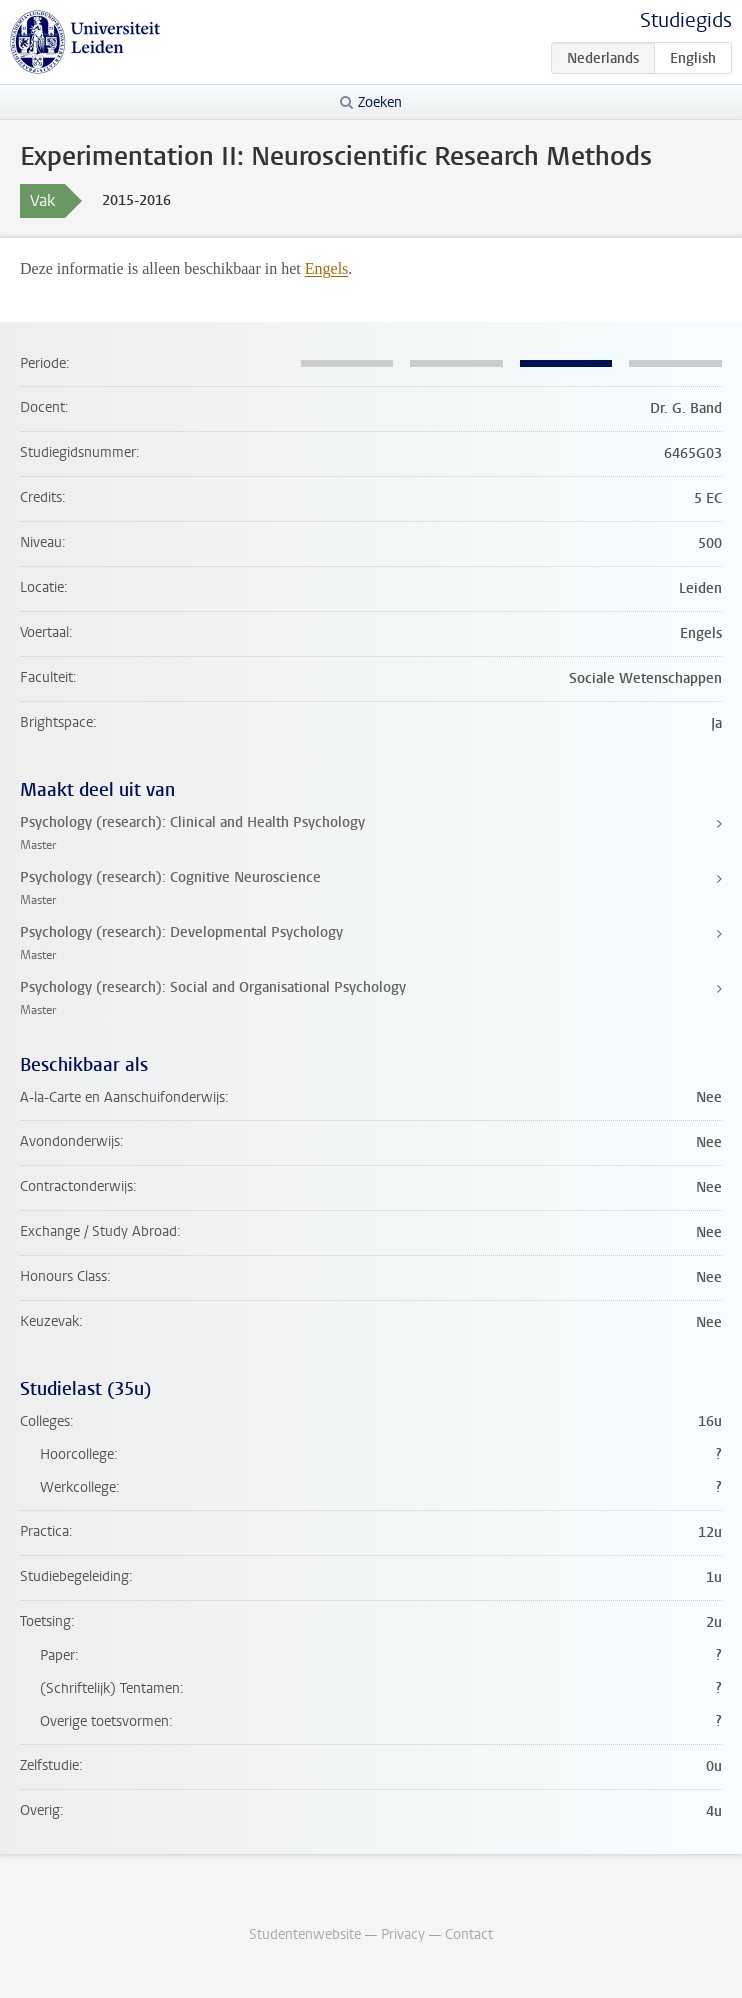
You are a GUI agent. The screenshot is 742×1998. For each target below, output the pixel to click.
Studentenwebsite (305, 1934)
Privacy (403, 1934)
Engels (327, 268)
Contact (469, 1934)
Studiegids (686, 20)
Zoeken (380, 102)
